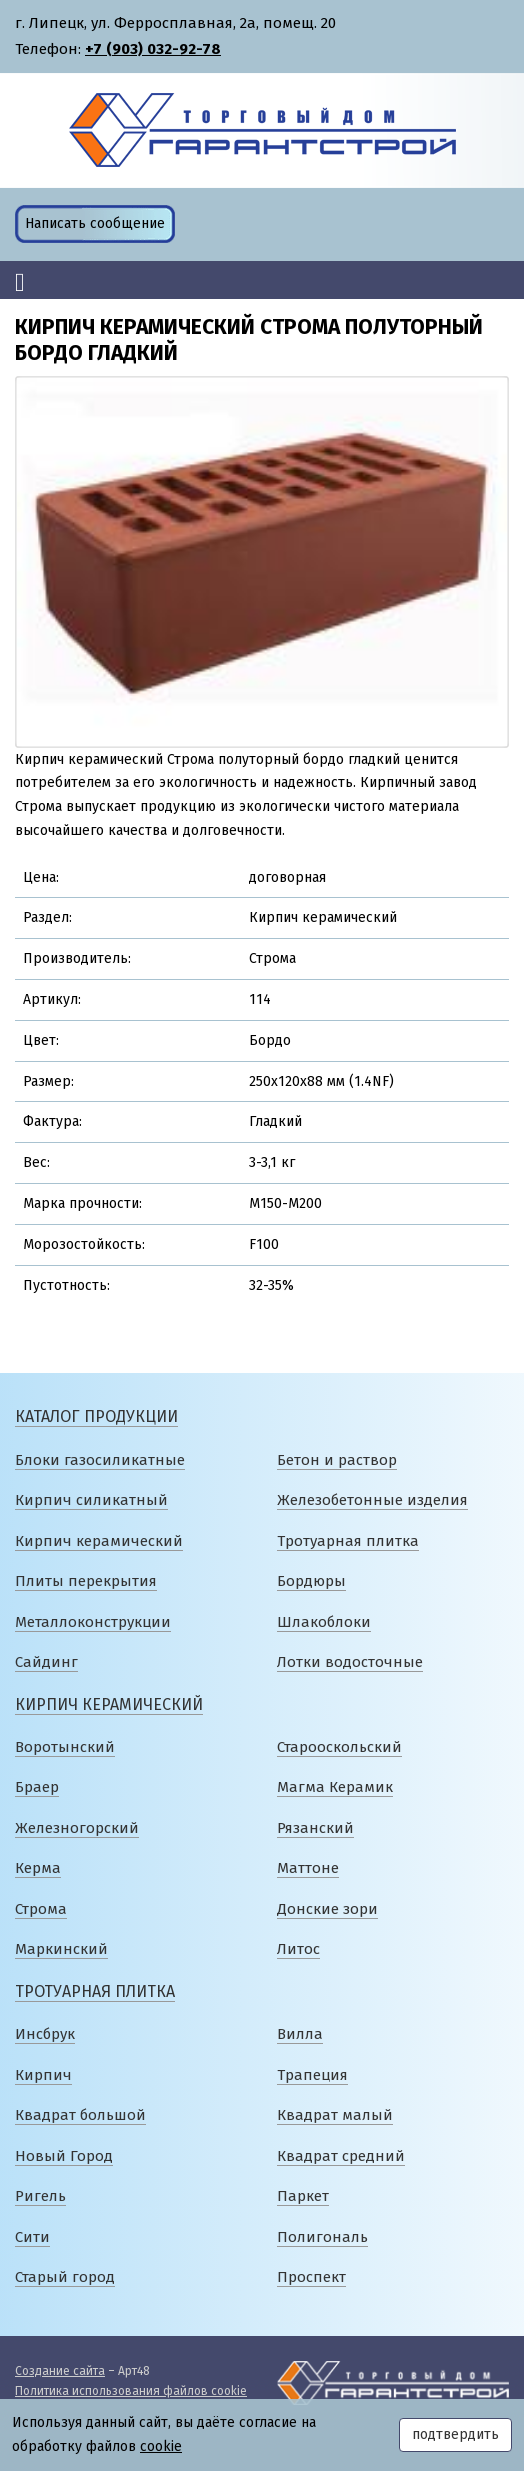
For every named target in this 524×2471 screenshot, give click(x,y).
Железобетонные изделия (372, 1500)
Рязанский (315, 1828)
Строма (41, 1909)
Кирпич (43, 2075)
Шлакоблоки (324, 1622)
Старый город (65, 2277)
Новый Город (64, 2156)
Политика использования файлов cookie (131, 2391)
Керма (38, 1868)
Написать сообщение (95, 223)
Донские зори (327, 1909)
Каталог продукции (96, 1416)
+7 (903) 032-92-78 (153, 49)
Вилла (300, 2034)
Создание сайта (60, 2371)
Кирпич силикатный (91, 1500)
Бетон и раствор (337, 1460)
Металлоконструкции (93, 1622)
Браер (37, 1787)
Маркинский (61, 1949)
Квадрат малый (335, 2115)
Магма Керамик (335, 1787)
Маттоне (308, 1868)
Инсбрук (45, 2034)
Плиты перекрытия (86, 1581)
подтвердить (455, 2434)
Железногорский (77, 1828)
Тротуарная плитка (348, 1541)
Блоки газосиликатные (100, 1460)
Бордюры (311, 1581)
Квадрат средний (341, 2156)
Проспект (311, 2277)
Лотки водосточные (350, 1662)
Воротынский (65, 1747)
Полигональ (322, 2237)
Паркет (303, 2196)
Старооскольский (339, 1747)
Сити (32, 2237)
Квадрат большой (80, 2115)
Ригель (40, 2196)
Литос (298, 1949)
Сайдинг (46, 1662)
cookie (161, 2446)
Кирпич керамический (99, 1541)
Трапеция (312, 2075)
